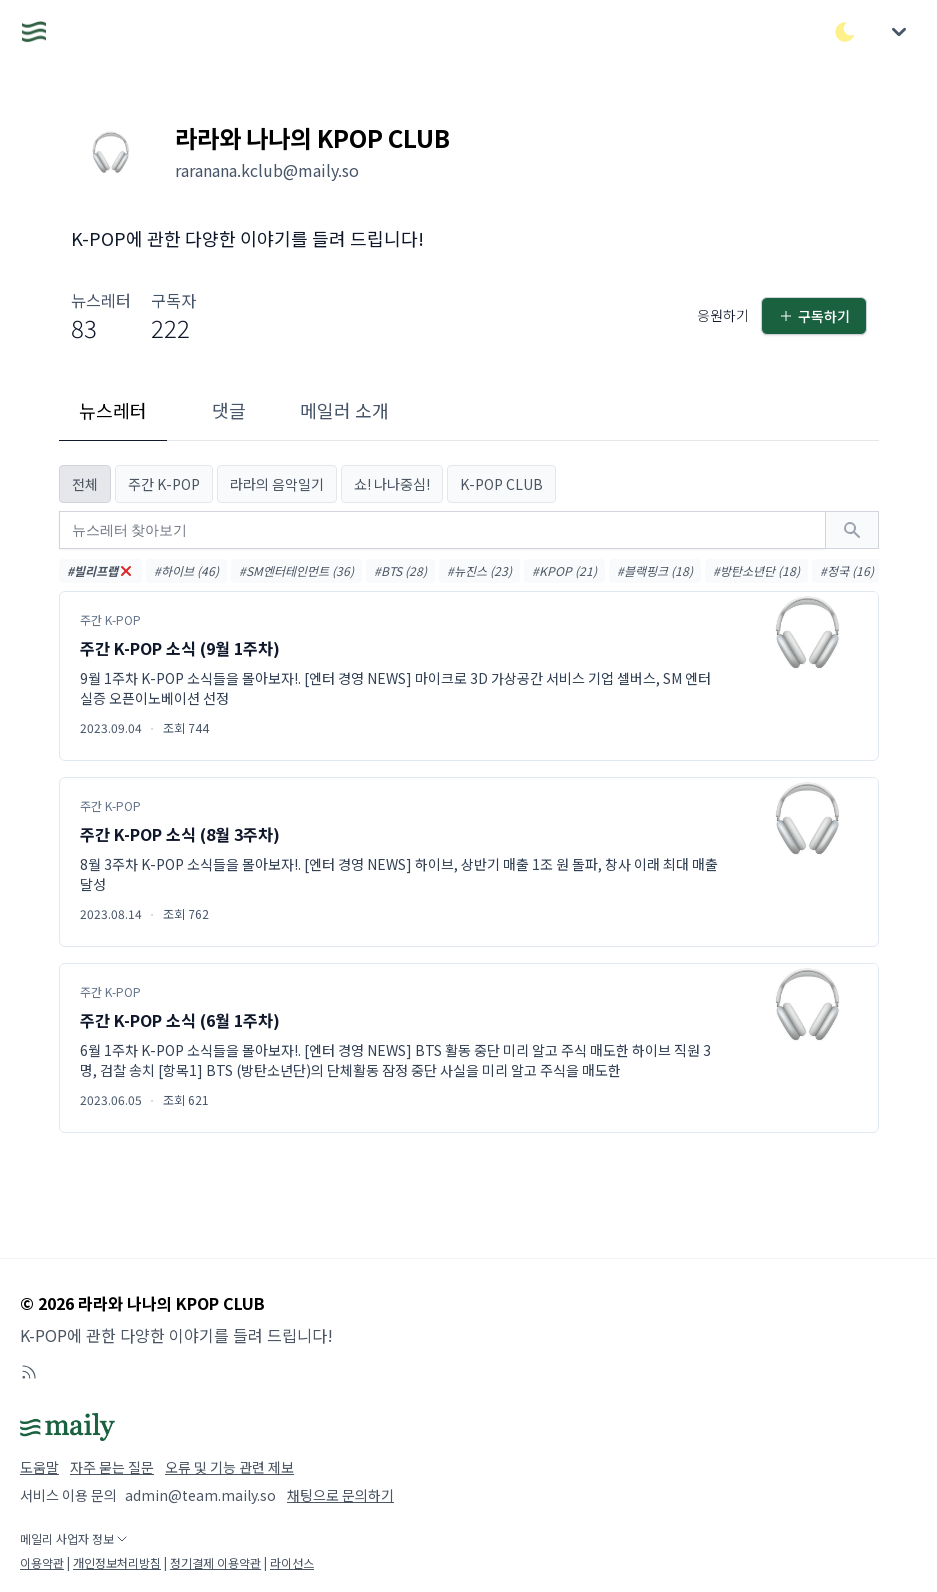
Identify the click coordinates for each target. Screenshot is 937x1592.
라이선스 (292, 1562)
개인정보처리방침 (117, 1562)
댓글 (229, 410)
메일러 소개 (344, 410)
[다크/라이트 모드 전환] (845, 32)
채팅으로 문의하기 (340, 1495)
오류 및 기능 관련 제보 (229, 1467)
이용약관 (42, 1562)
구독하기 (814, 316)
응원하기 (723, 315)
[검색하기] (852, 530)
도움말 (39, 1467)
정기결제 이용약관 (215, 1562)
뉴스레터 (113, 410)
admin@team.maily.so (200, 1495)
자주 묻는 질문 (112, 1467)
